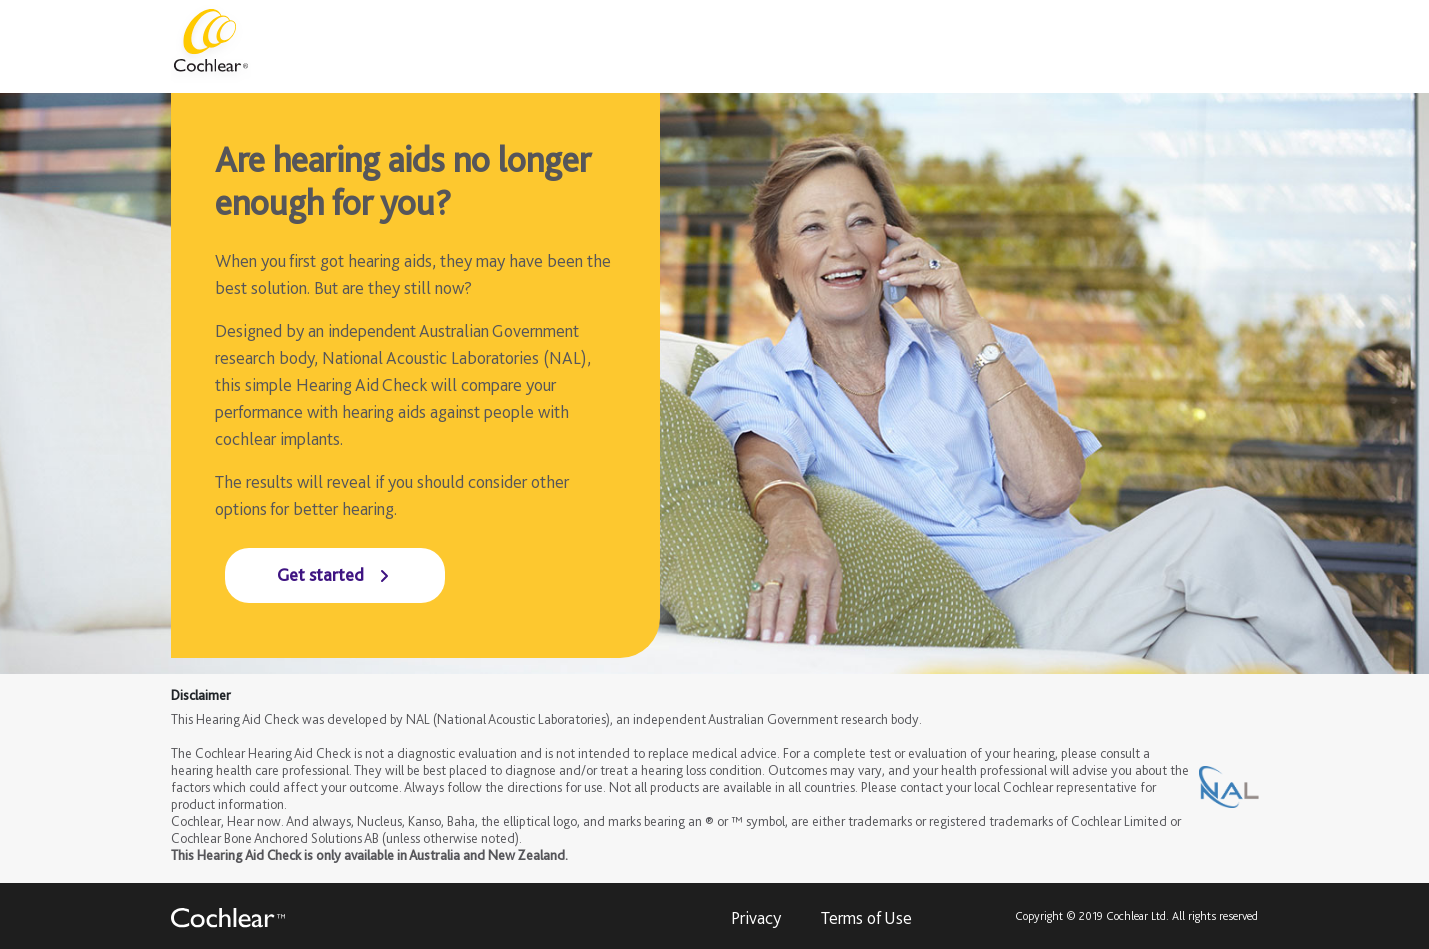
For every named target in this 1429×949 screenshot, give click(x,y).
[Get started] (335, 575)
